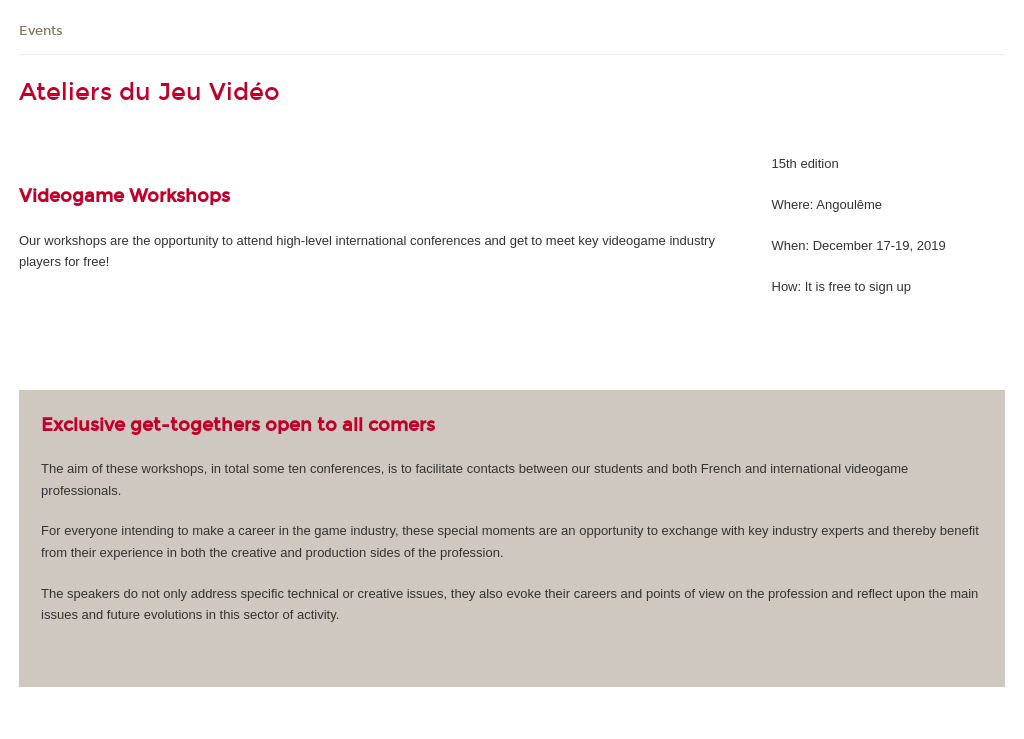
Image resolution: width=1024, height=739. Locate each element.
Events (41, 31)
